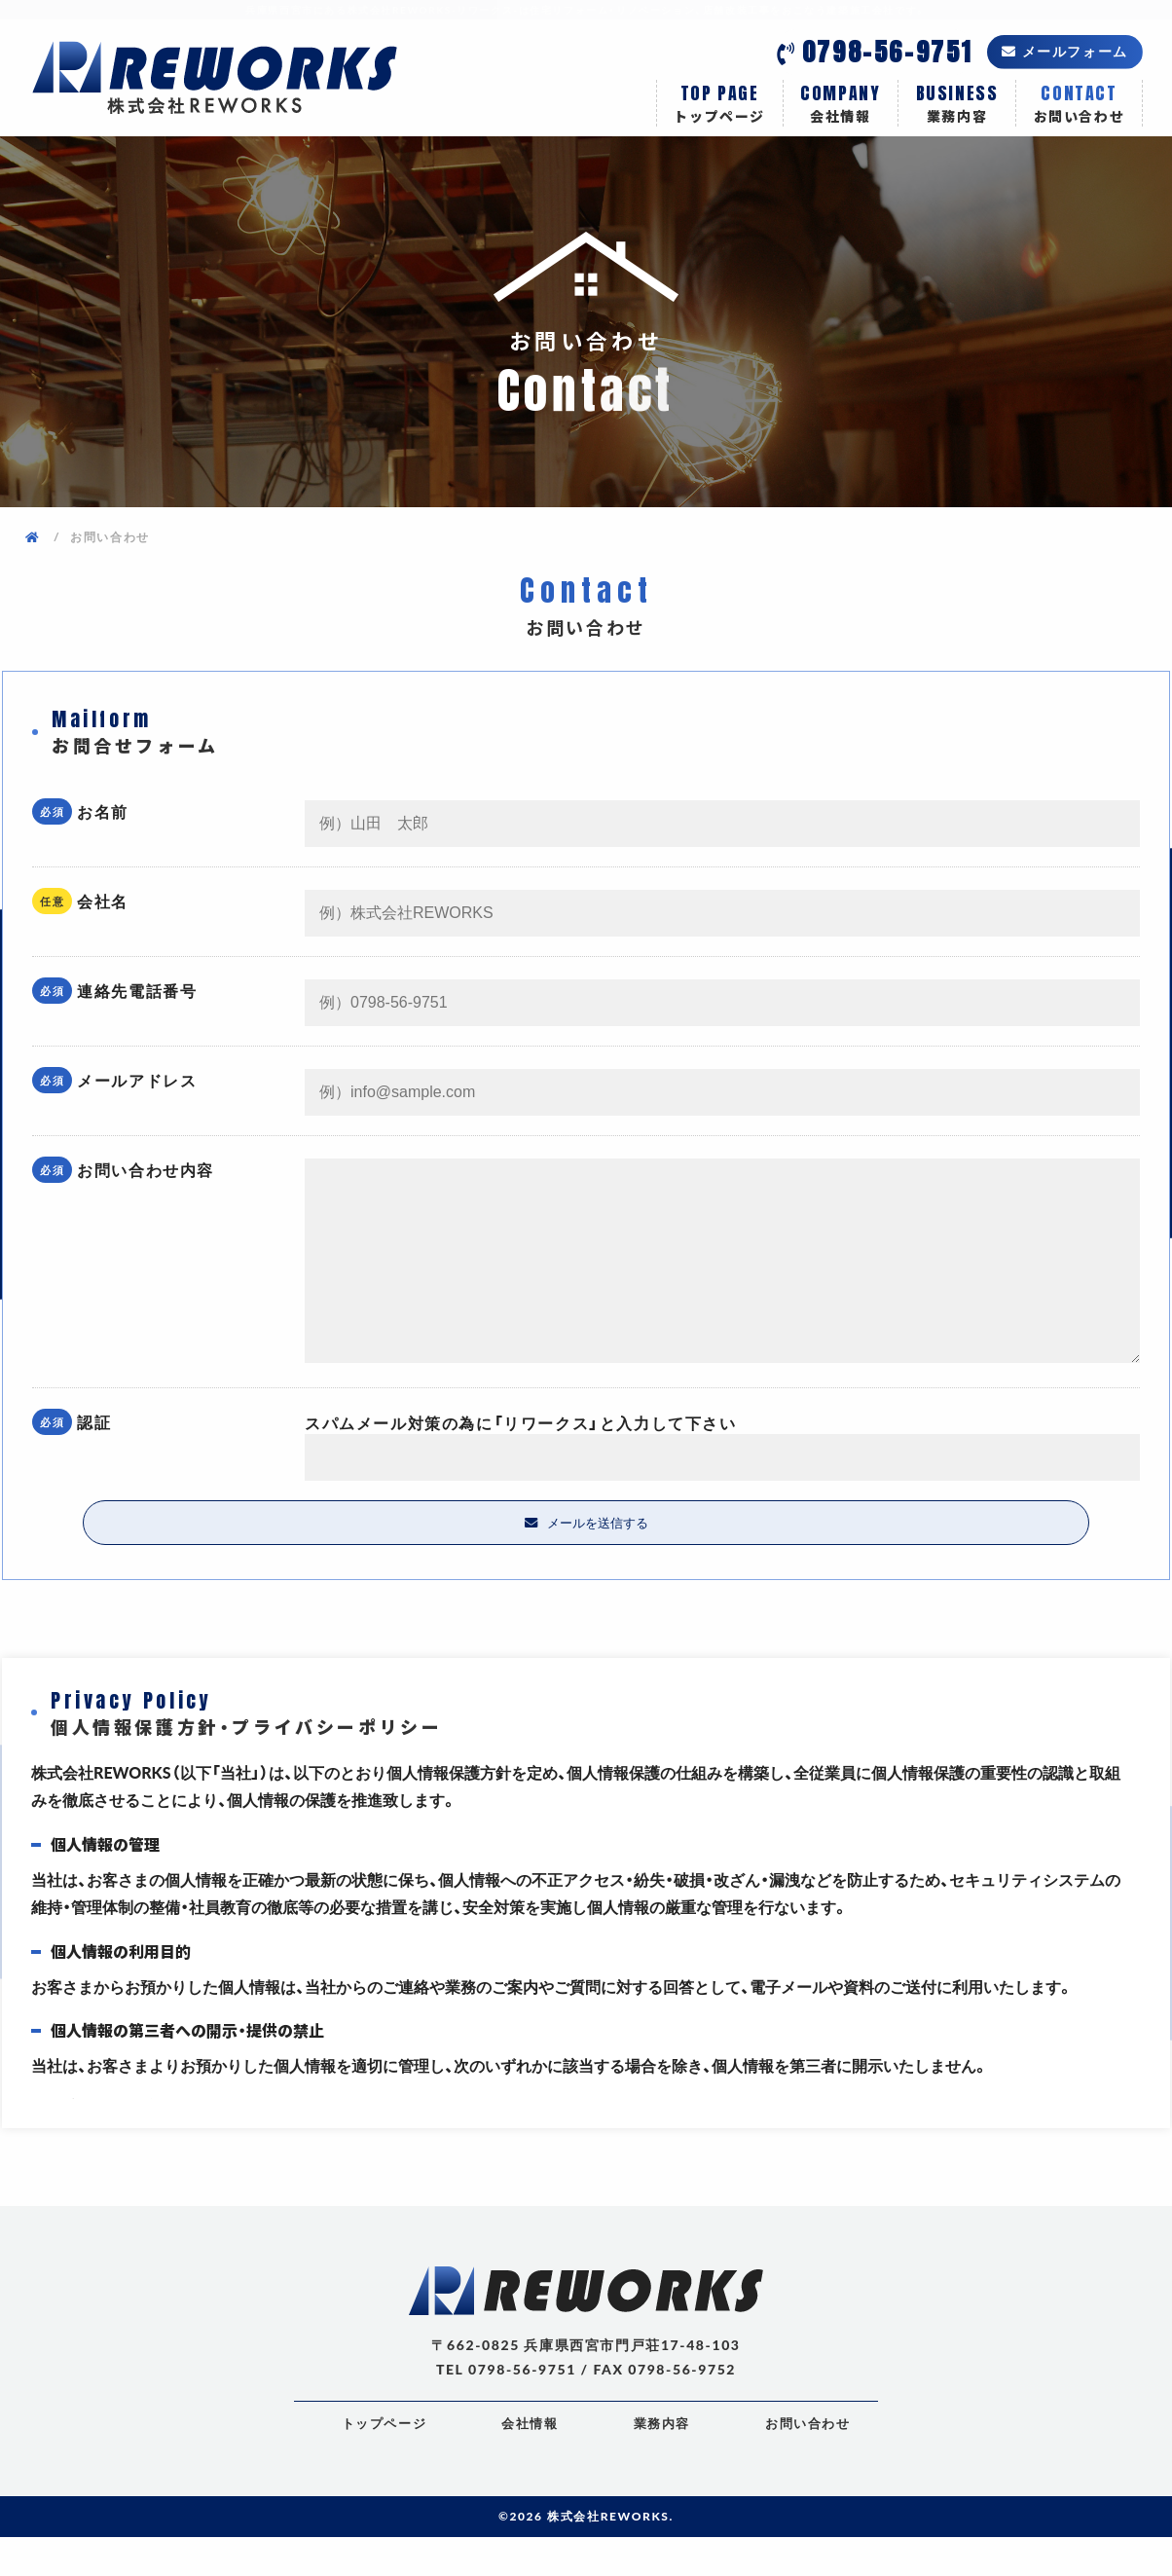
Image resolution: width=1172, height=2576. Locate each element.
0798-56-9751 (887, 51)
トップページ (720, 103)
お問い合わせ (1079, 103)
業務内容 (956, 103)
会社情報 (840, 103)
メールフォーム (1075, 50)
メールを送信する (597, 1561)
